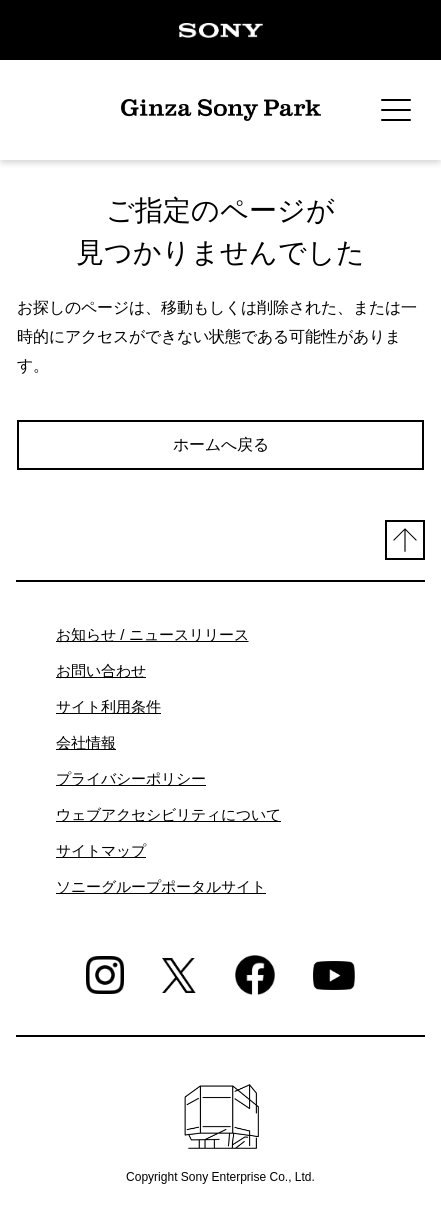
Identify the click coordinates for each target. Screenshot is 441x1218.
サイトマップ (101, 850)
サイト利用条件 (108, 706)
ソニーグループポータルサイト (161, 886)
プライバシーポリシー (131, 778)
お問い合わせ (101, 670)
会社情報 (86, 742)
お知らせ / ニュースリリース (152, 634)
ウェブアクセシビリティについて (168, 814)
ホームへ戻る (221, 444)
